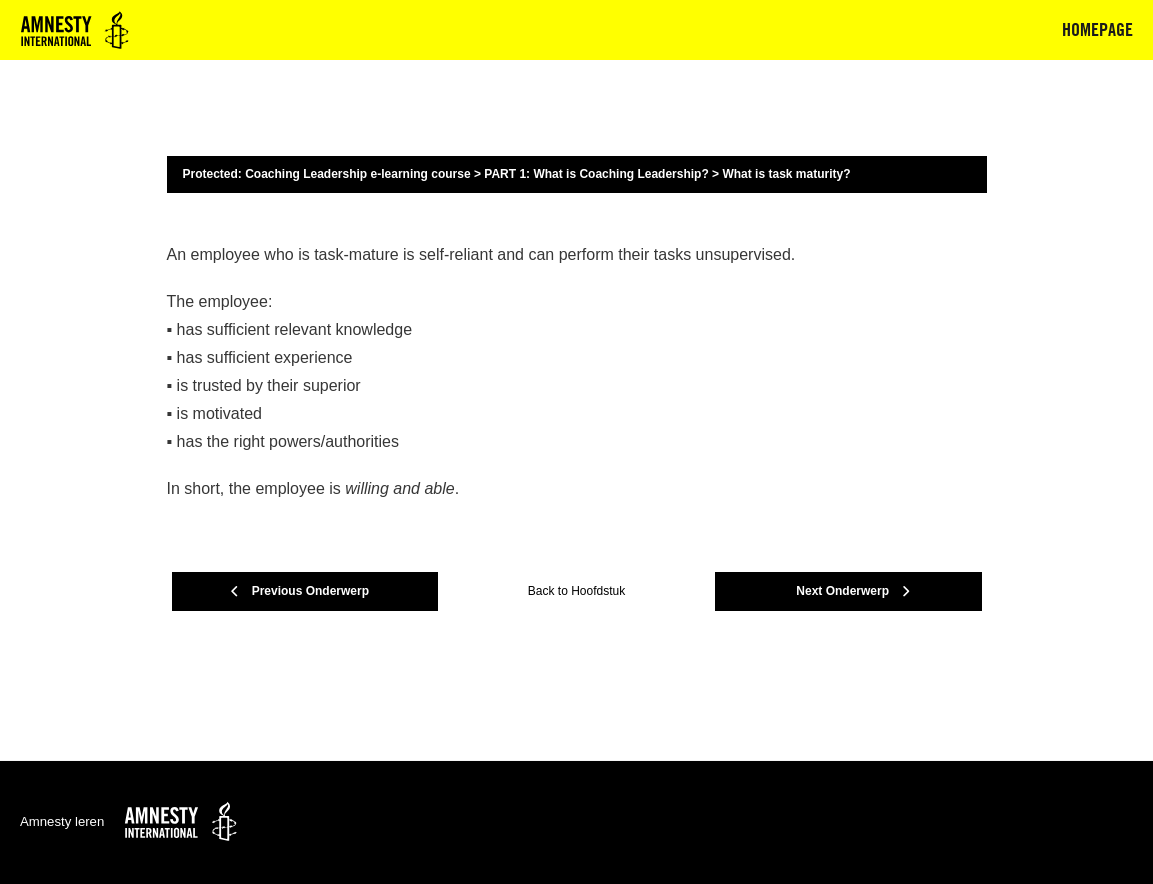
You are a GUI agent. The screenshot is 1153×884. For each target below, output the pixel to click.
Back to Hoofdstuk (576, 591)
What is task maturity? (786, 174)
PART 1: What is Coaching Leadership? (596, 174)
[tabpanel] (577, 372)
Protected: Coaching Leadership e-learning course (327, 174)
